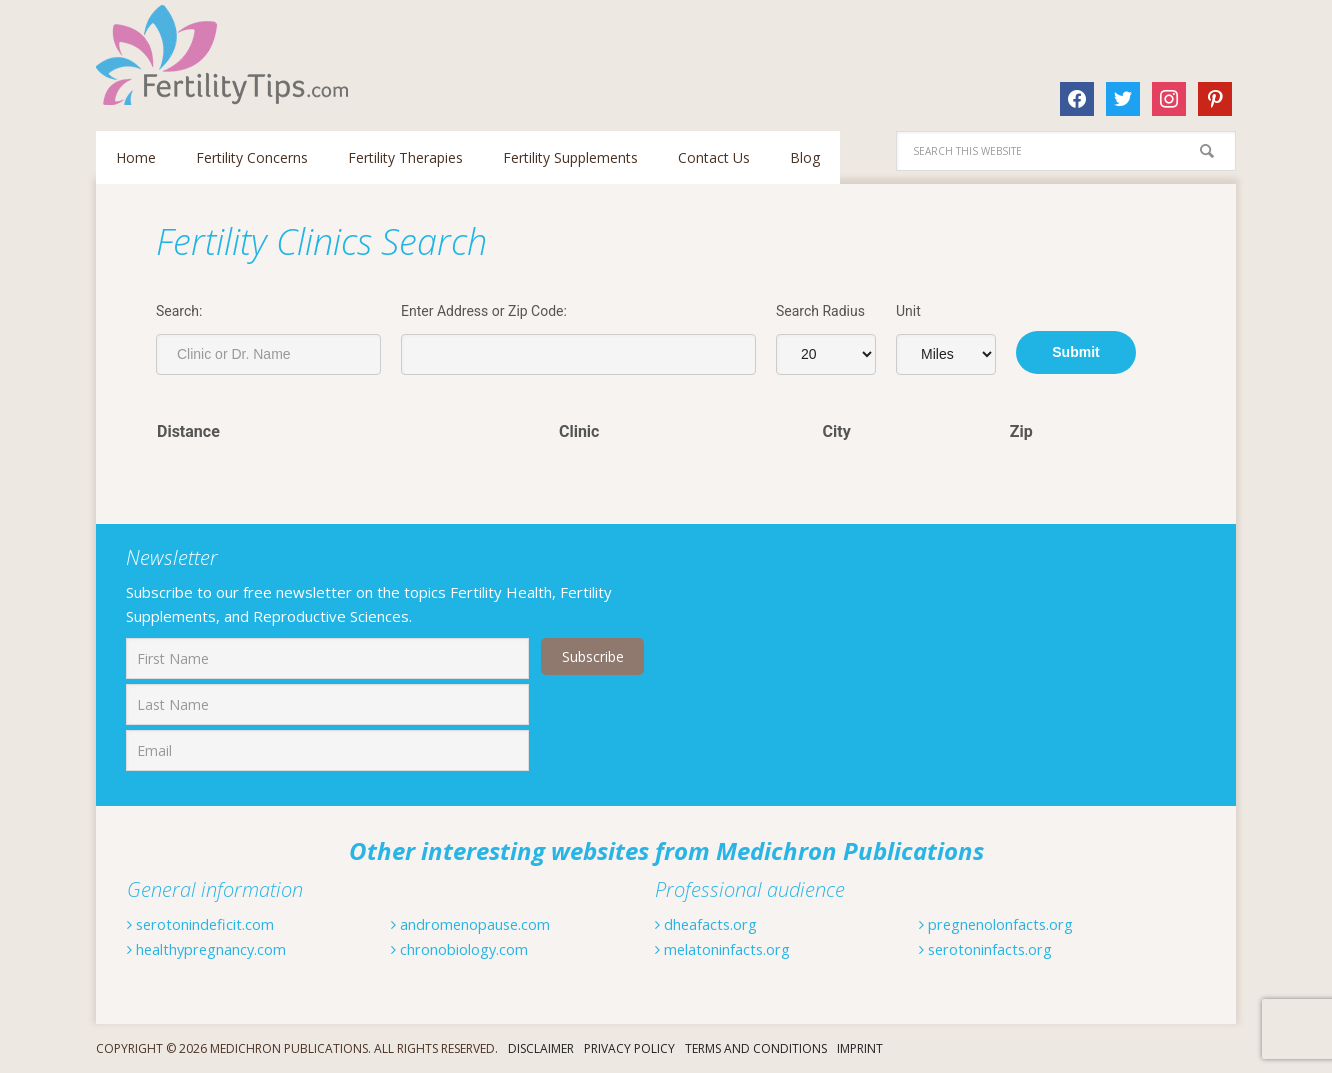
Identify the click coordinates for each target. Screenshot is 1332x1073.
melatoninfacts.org (731, 949)
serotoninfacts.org (994, 949)
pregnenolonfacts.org (1006, 924)
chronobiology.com (468, 949)
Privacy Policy (629, 1048)
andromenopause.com (480, 924)
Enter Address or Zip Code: (484, 311)
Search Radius (820, 311)
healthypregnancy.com (217, 949)
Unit (908, 311)
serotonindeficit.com (208, 924)
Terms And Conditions (756, 1048)
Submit (1075, 352)
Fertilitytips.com (226, 55)
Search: (179, 311)
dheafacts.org (711, 924)
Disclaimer (541, 1048)
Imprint (860, 1048)
